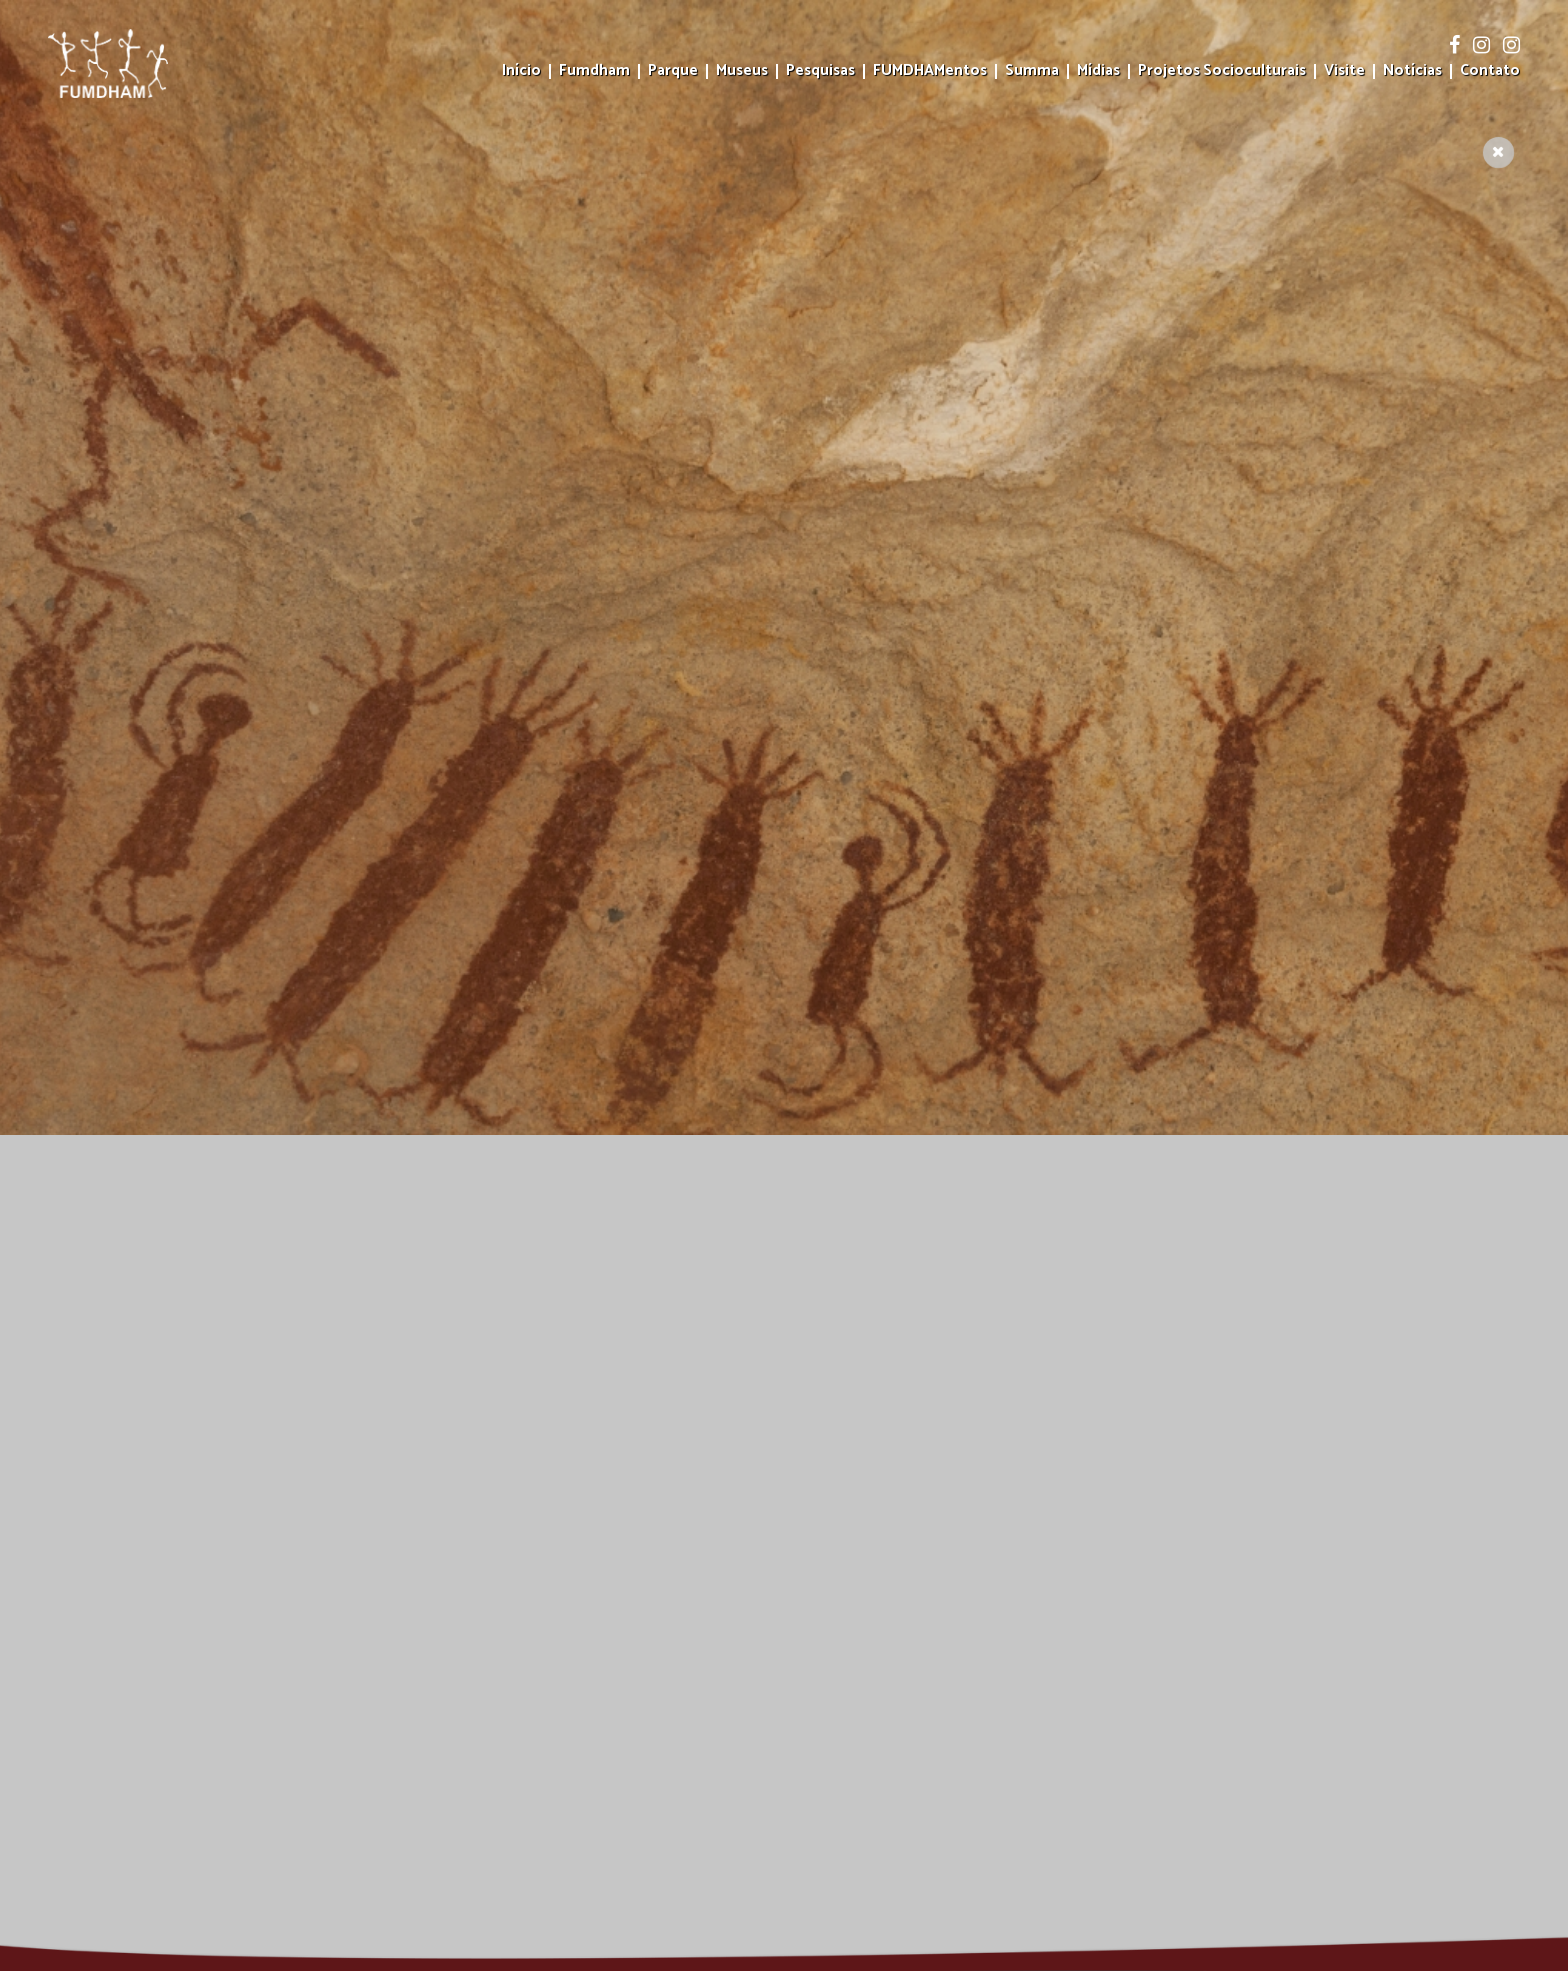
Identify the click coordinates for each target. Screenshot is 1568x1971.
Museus (742, 71)
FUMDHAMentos (930, 71)
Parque (673, 71)
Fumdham (594, 71)
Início (521, 71)
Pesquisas (820, 71)
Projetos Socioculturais (1222, 71)
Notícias (1412, 71)
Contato (1490, 71)
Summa (1032, 71)
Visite (1344, 71)
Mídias (1098, 71)
